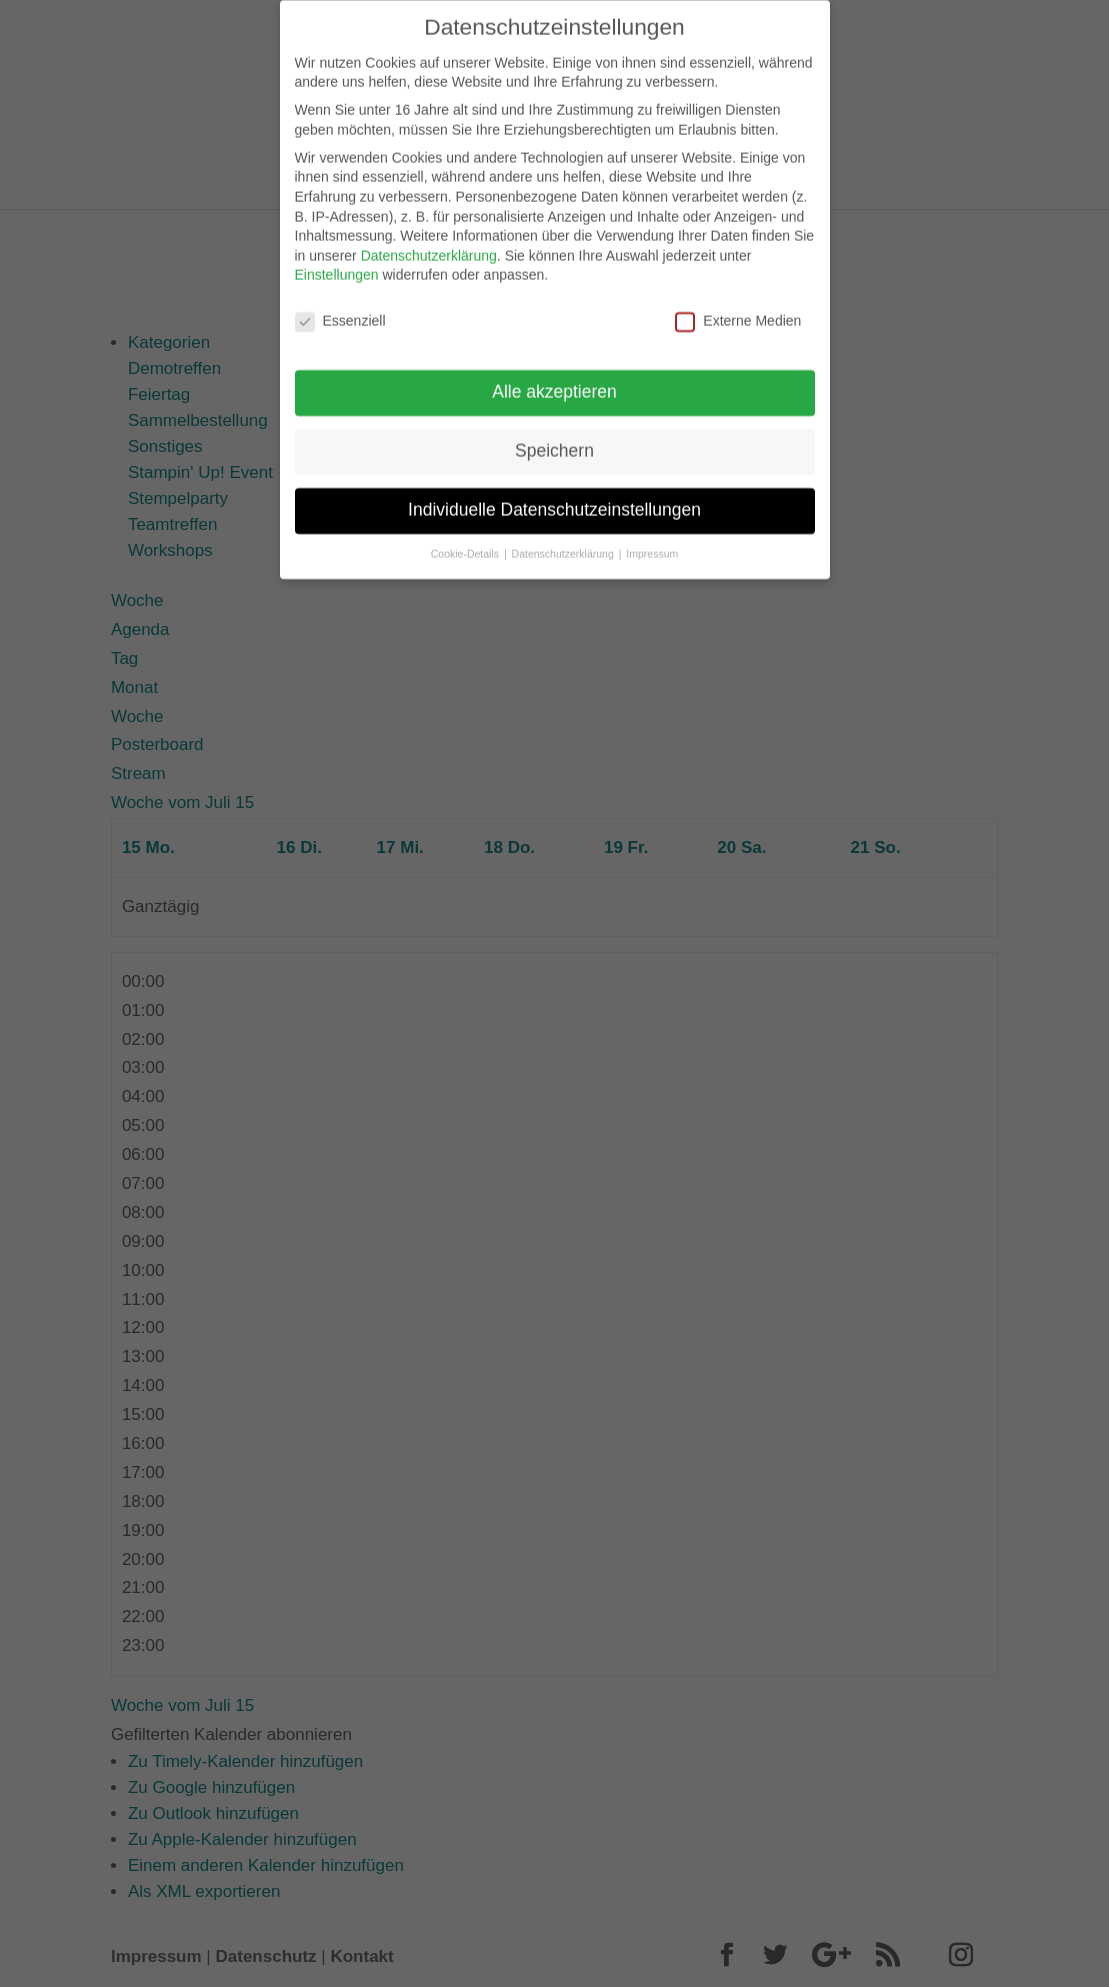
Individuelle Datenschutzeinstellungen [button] (554, 498)
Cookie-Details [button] (466, 542)
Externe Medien (738, 310)
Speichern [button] (554, 439)
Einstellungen (337, 264)
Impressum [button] (652, 542)
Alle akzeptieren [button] (554, 380)
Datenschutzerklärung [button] (564, 542)
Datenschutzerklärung (429, 244)
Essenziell (340, 310)
